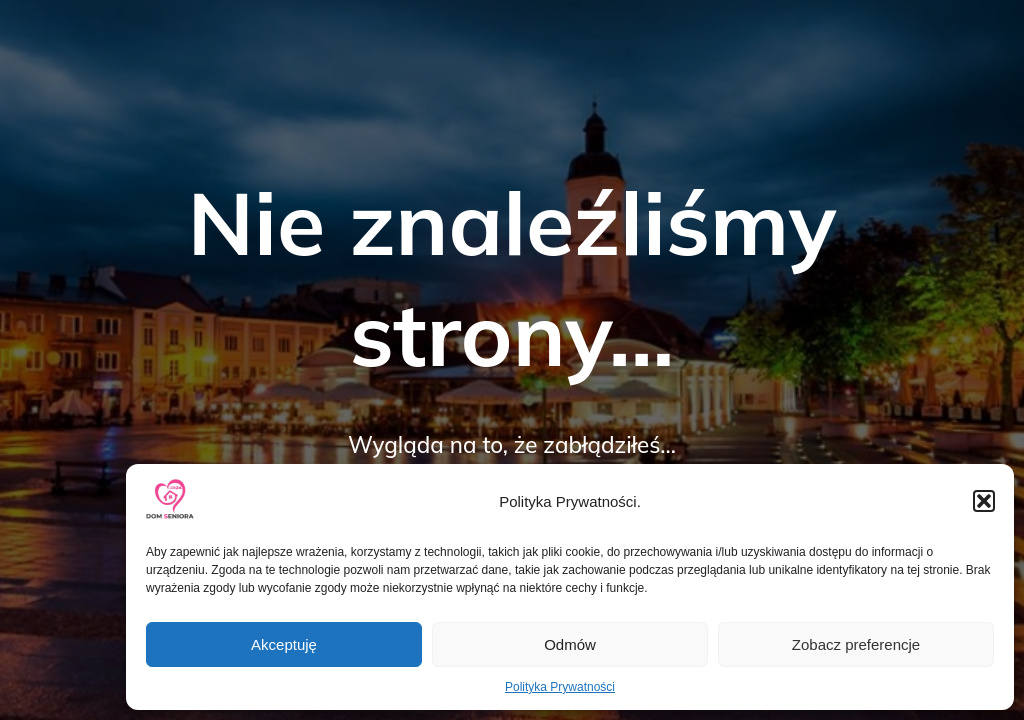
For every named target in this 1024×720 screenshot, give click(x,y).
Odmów (570, 644)
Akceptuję (284, 644)
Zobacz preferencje (856, 644)
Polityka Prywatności (560, 687)
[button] (984, 501)
